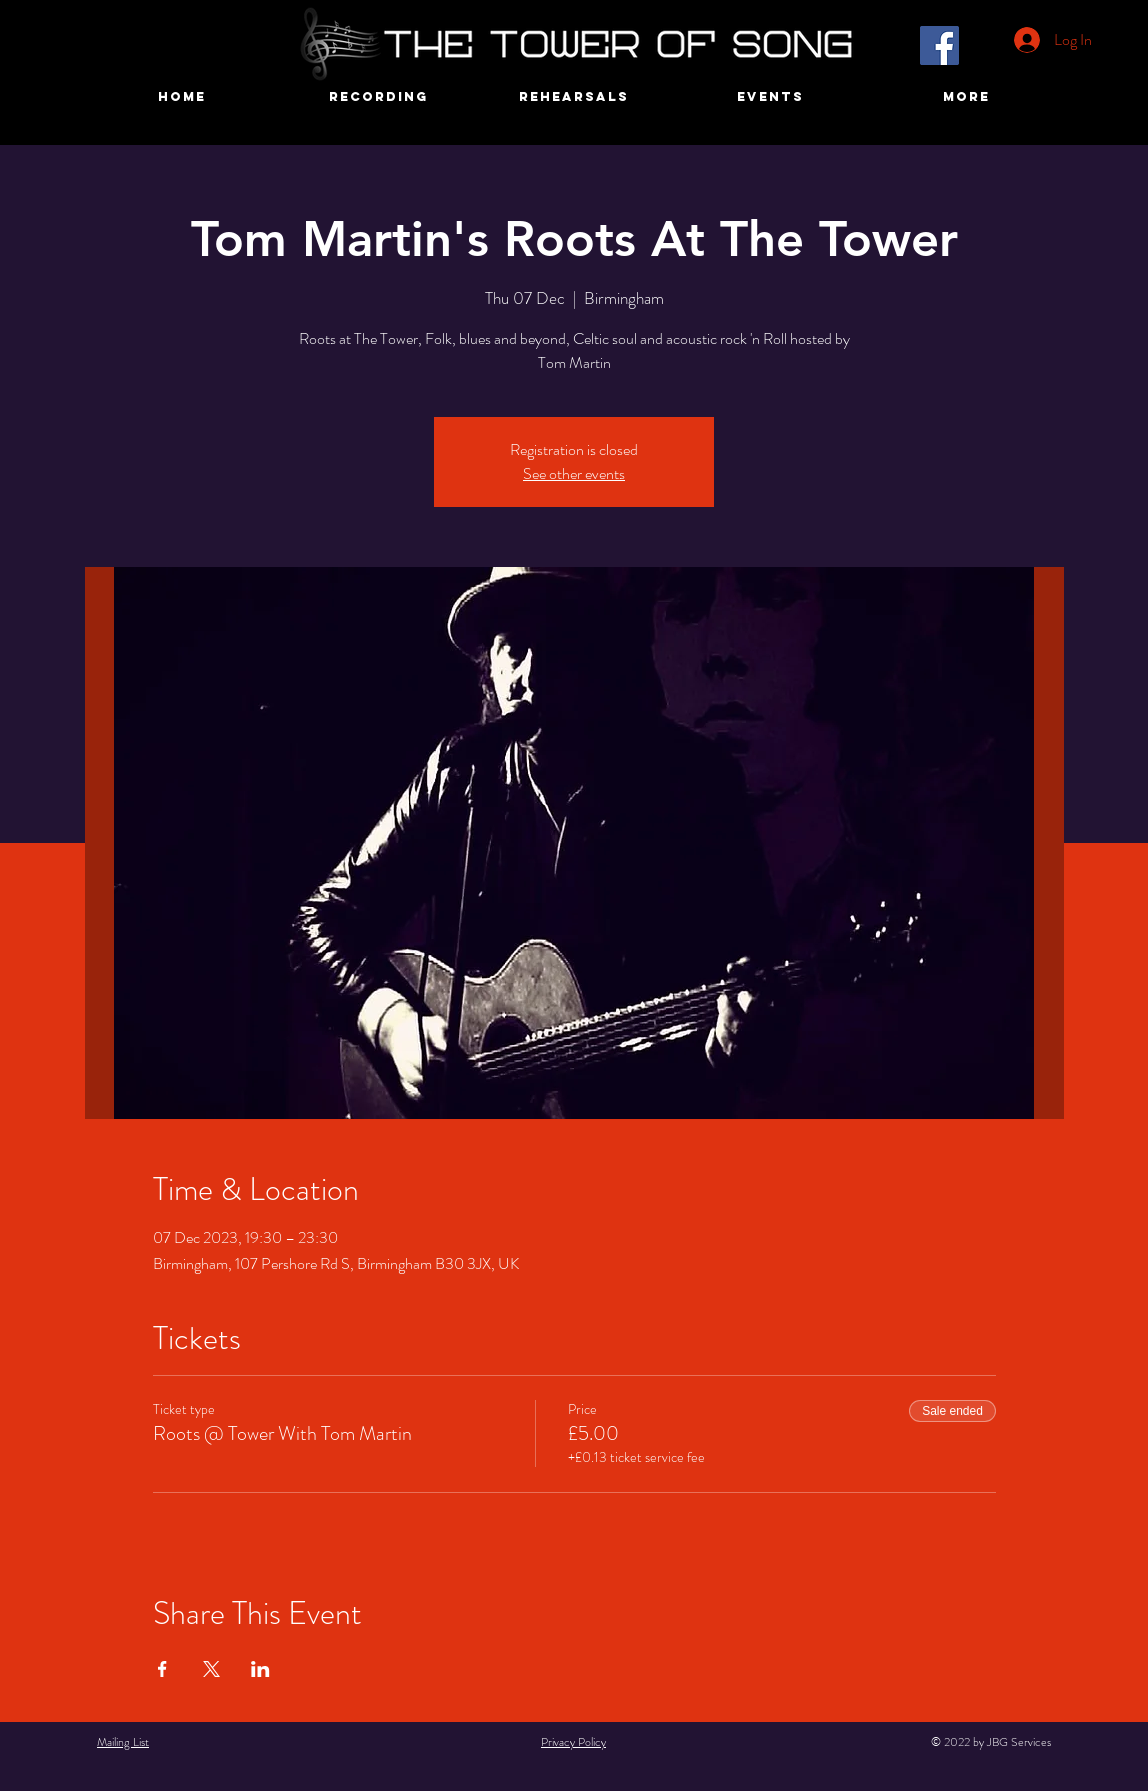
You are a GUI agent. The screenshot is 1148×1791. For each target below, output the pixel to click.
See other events (574, 473)
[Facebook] (939, 45)
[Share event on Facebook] (162, 1669)
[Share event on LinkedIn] (260, 1669)
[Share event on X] (211, 1669)
